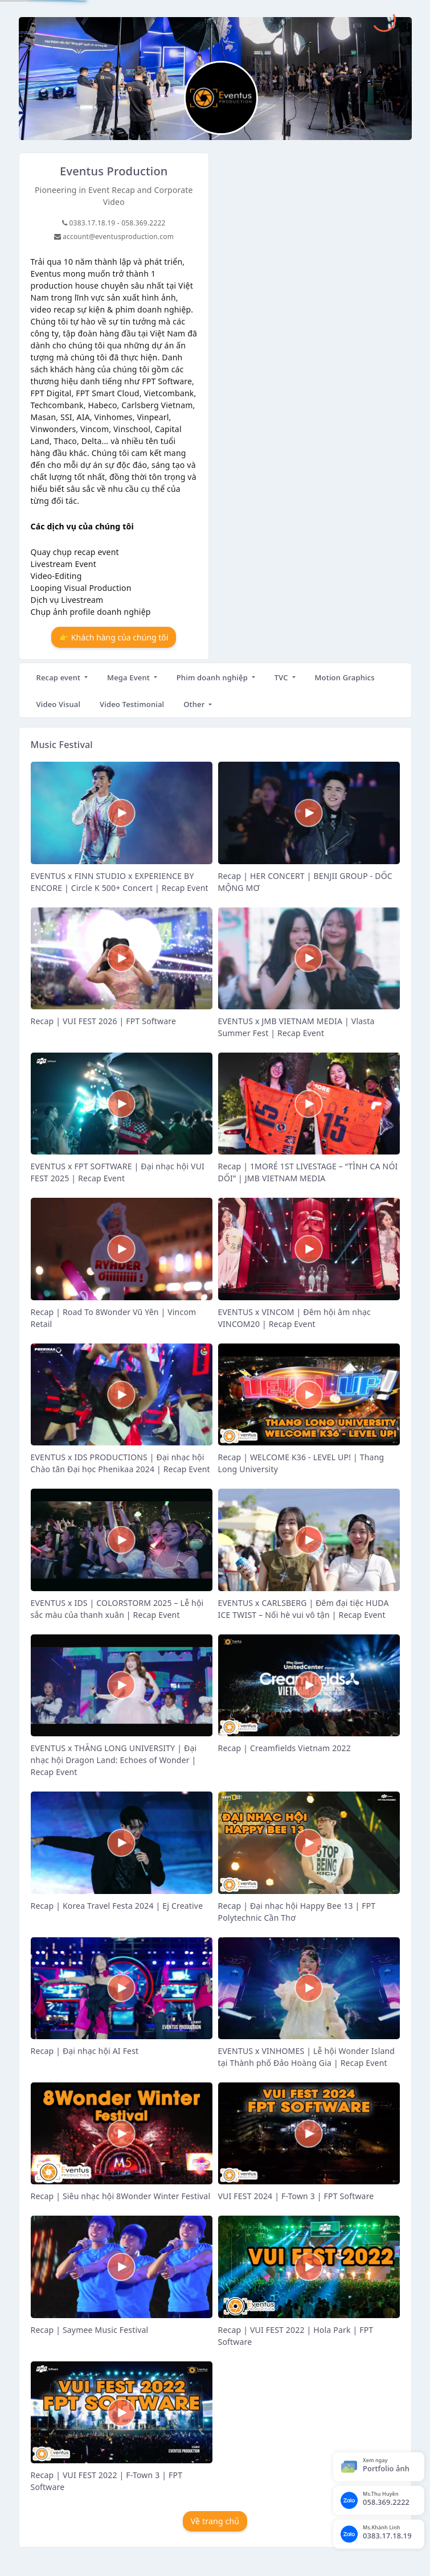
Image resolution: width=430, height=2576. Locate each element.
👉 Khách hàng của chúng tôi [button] (113, 637)
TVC (282, 677)
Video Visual (58, 704)
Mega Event (129, 677)
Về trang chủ (215, 2521)
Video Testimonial (132, 704)
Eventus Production (113, 171)
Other (195, 704)
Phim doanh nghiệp (213, 677)
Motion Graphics (344, 677)
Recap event (59, 677)
